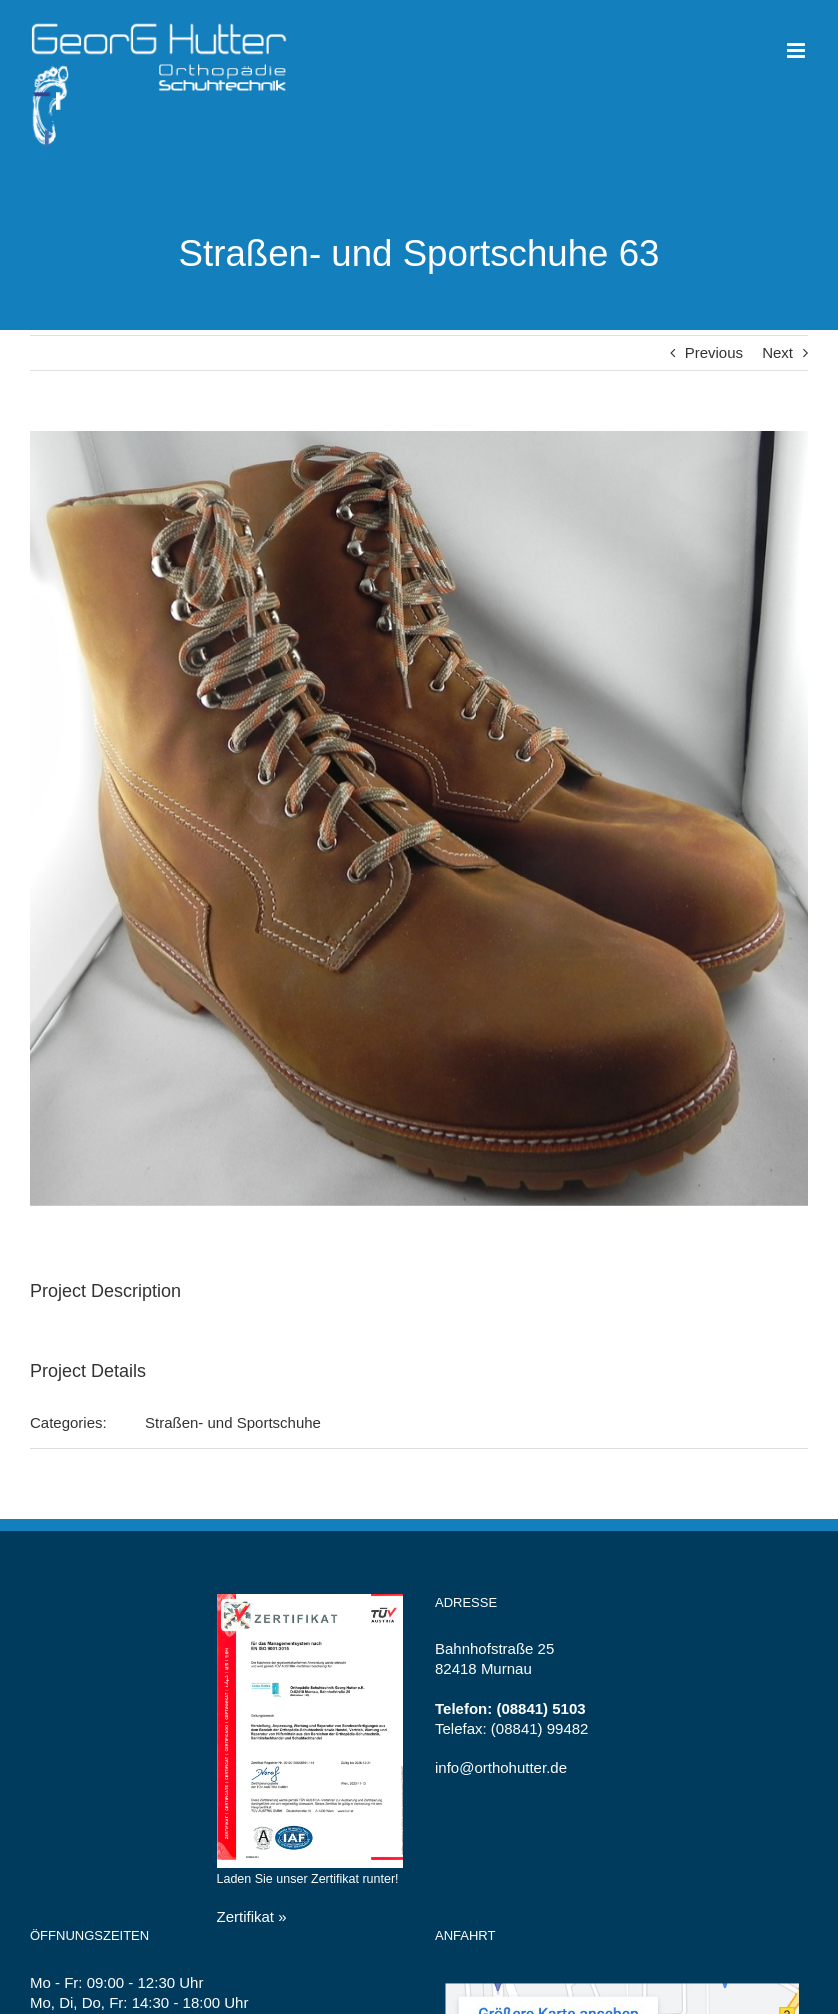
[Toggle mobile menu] (797, 50)
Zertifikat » (252, 1916)
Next (777, 352)
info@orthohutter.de (501, 1767)
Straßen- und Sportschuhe (233, 1422)
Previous (714, 352)
